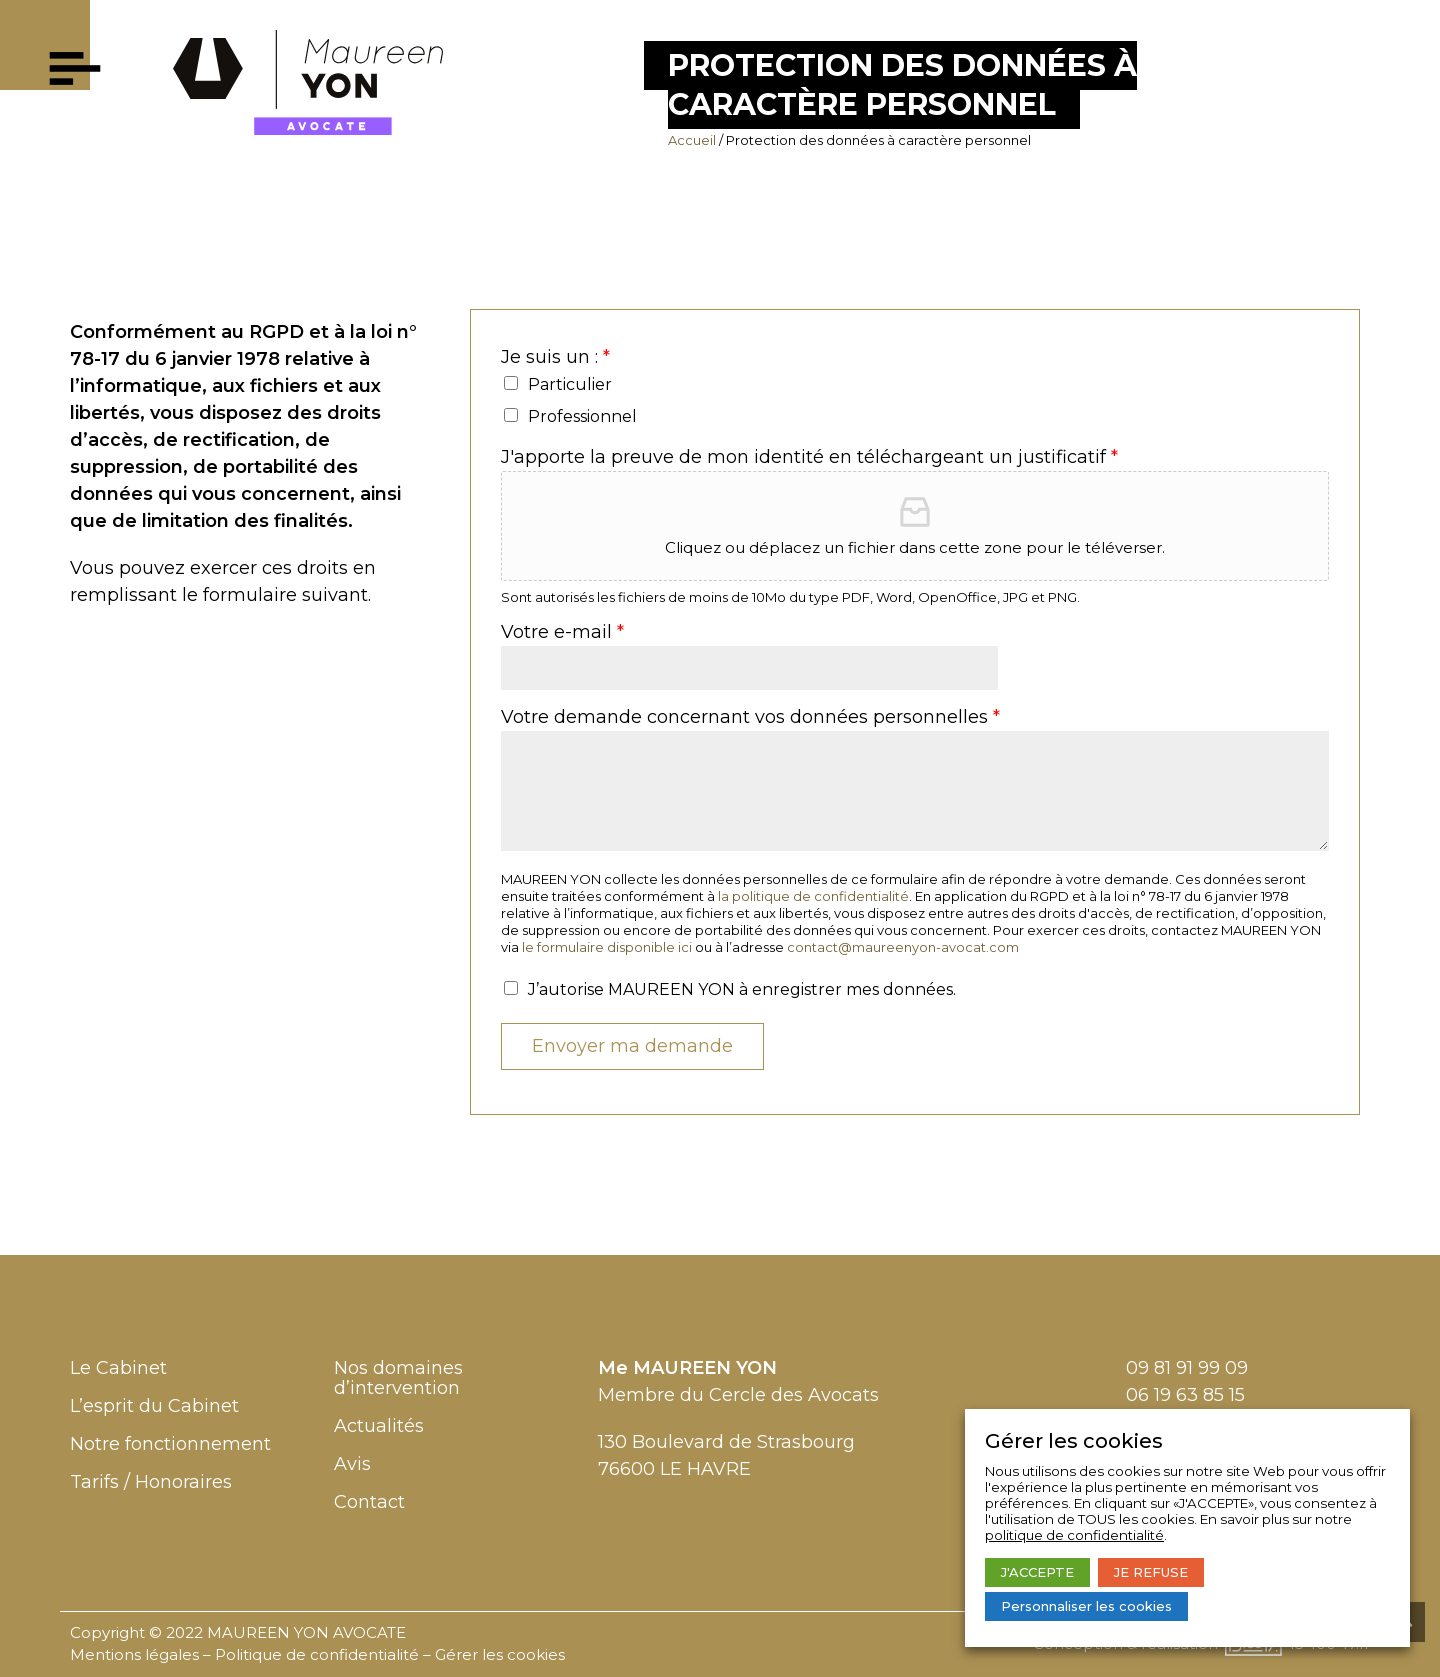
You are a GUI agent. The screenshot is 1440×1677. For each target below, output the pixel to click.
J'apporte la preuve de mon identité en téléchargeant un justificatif (809, 457)
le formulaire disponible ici (607, 947)
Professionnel (582, 416)
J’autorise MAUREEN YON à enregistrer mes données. (742, 989)
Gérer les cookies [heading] (1074, 1441)
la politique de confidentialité (813, 896)
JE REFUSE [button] (1151, 1572)
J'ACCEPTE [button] (1037, 1572)
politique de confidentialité (1074, 1535)
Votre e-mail (562, 632)
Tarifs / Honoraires (151, 1482)
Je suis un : (555, 357)
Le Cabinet (118, 1368)
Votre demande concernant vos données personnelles (750, 717)
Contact (369, 1502)
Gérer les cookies (500, 1654)
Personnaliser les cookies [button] (1086, 1606)
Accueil (692, 140)
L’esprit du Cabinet (154, 1406)
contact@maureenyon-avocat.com (903, 947)
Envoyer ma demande (632, 1046)
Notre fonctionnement (170, 1444)
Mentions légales (134, 1654)
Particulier (570, 384)
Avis (352, 1464)
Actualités (379, 1426)
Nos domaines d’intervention (398, 1378)
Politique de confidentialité (317, 1654)
